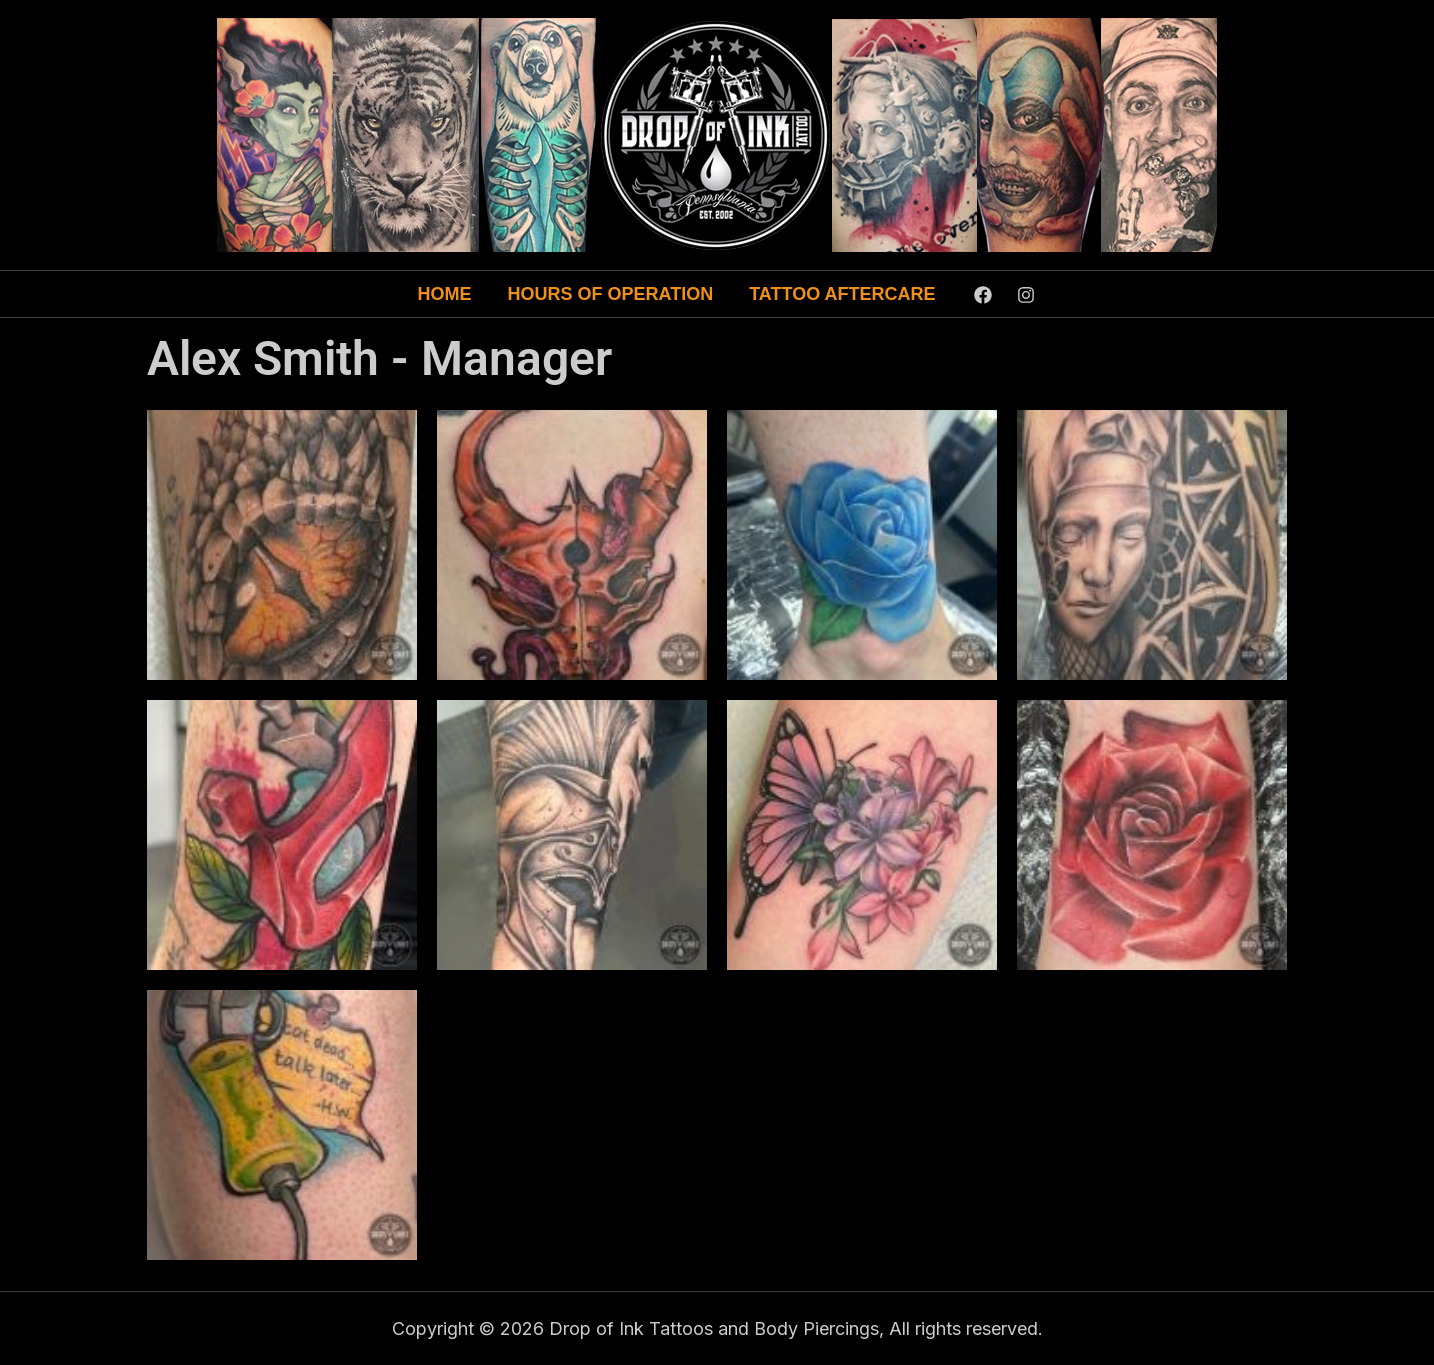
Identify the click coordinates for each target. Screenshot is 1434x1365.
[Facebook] (983, 295)
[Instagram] (1026, 295)
